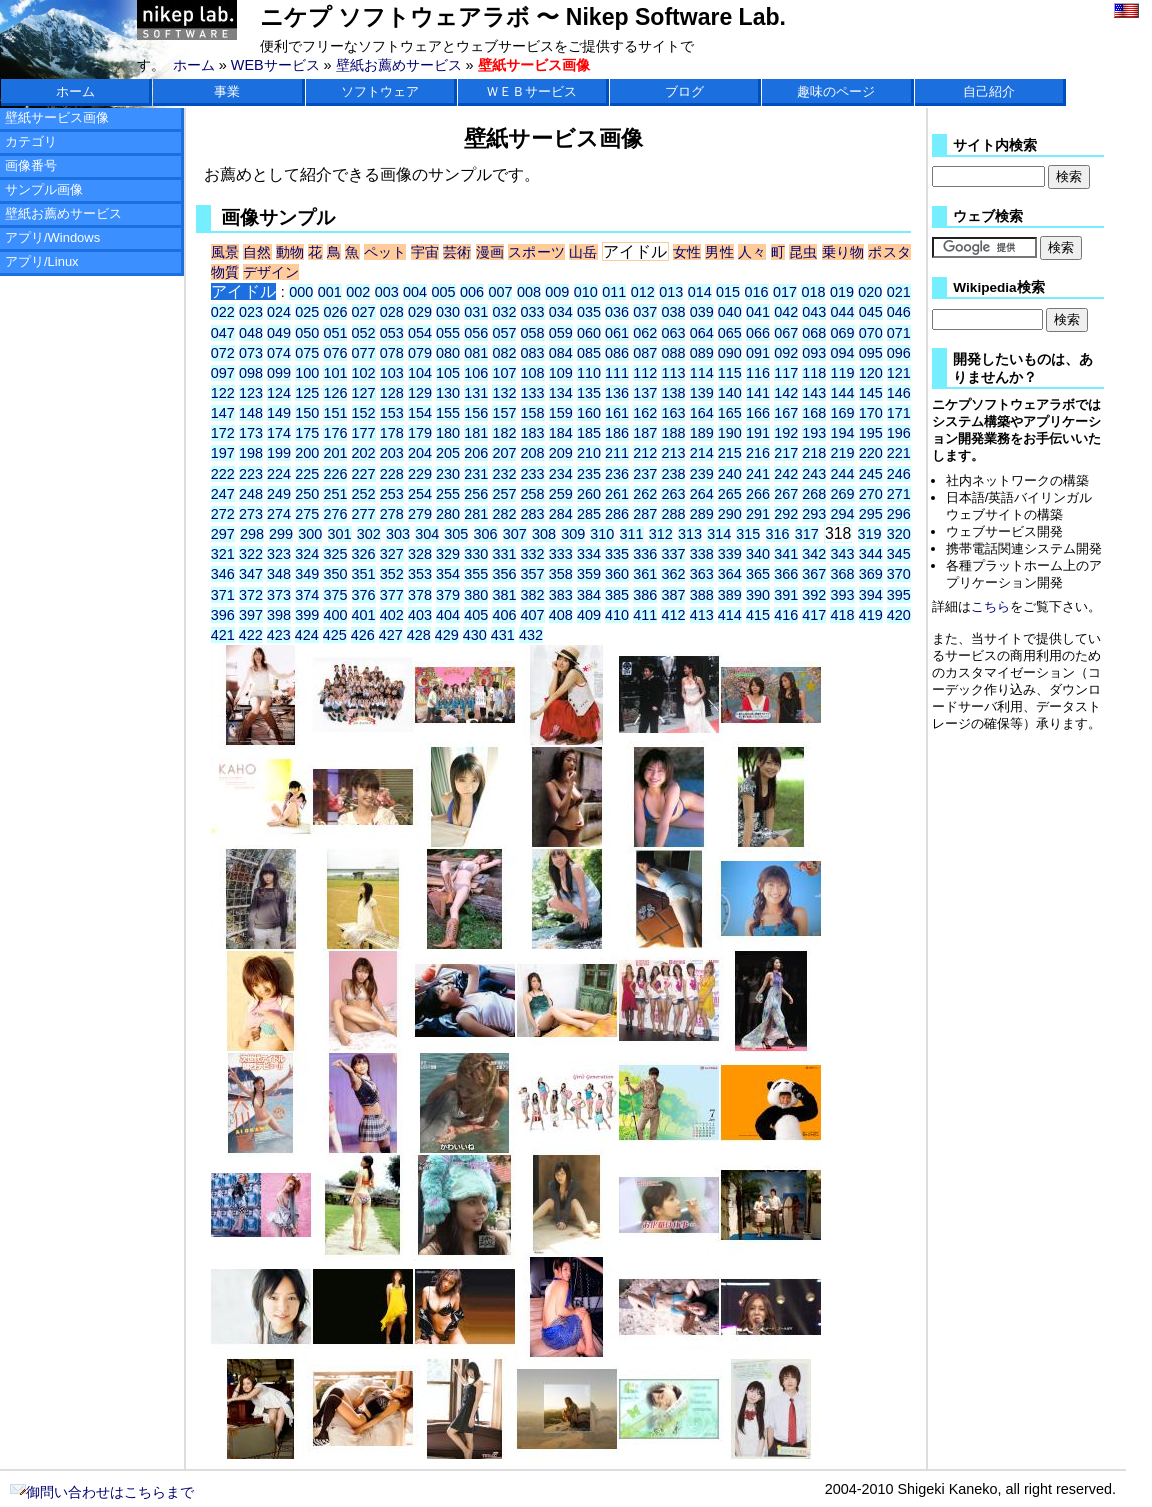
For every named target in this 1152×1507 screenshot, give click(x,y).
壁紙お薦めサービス (399, 65)
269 (842, 494)
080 (448, 353)
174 (279, 433)
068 (814, 333)
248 (251, 494)
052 (364, 333)
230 (448, 474)
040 (730, 312)
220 (871, 453)
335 (617, 554)
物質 (225, 272)
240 (730, 474)
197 (223, 453)
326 (364, 554)
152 (364, 413)
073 (251, 353)
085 (589, 353)
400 (335, 615)
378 (420, 595)
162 (645, 413)
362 (673, 574)
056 (476, 333)
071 (899, 333)
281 (476, 514)
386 (645, 595)
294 (842, 514)
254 (420, 494)
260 (589, 494)
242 (786, 474)
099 (279, 373)
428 (419, 635)
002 (358, 292)
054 (420, 333)
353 (420, 574)
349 (307, 574)
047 (223, 333)
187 (645, 433)
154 (420, 413)
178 (392, 433)
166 (758, 413)
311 (632, 534)
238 (673, 474)
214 (702, 453)
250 (307, 494)
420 (899, 615)
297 (223, 534)
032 (504, 312)
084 (561, 353)
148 (251, 413)
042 (786, 312)
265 (730, 494)
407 (533, 615)
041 (758, 312)
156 (476, 413)
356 (504, 574)
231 (476, 474)
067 (786, 333)
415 (758, 615)
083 (533, 353)
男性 (719, 252)
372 (251, 595)
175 (307, 433)
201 (335, 453)
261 (617, 494)
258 (533, 494)
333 (561, 554)
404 (448, 615)
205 (448, 453)
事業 (227, 91)
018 (813, 292)
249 (279, 494)
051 (335, 333)
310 (602, 534)
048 (251, 333)
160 (589, 413)
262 (645, 494)
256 (476, 494)
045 (871, 312)
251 (335, 494)
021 (899, 292)
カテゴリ (31, 141)
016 (757, 292)
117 (786, 373)
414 (730, 615)
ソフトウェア (380, 91)
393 (842, 595)
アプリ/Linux (42, 261)
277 (364, 514)
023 (251, 312)
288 (673, 514)
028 (392, 312)
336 (645, 554)
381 (504, 595)
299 (281, 534)
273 (251, 514)
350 (335, 574)
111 (617, 373)
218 (814, 453)
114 (702, 373)
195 (871, 433)
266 (758, 494)
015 (728, 292)
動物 (290, 252)
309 (573, 534)
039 (702, 312)
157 (504, 413)
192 (786, 433)
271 (899, 494)
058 (533, 333)
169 (842, 413)
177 (364, 433)
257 (504, 494)
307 (515, 534)
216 (758, 453)
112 (645, 373)
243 (814, 474)
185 (589, 433)
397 (251, 615)
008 (529, 292)
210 (589, 453)
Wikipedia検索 (998, 287)
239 (702, 474)
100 (307, 373)
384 (589, 595)
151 (335, 413)
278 (392, 514)
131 (476, 393)
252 (364, 494)
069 (842, 333)
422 (251, 635)
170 (871, 413)
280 (448, 514)
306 (486, 534)
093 (814, 353)
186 (617, 433)
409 (589, 615)
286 (617, 514)
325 (335, 554)
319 (870, 534)
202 (364, 453)
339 (730, 554)
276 (335, 514)
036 (617, 312)
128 (392, 393)
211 (617, 453)
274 (279, 514)
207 (504, 453)
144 (842, 393)
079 (420, 353)
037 (645, 312)
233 (533, 474)
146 (899, 393)
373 (279, 595)
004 (415, 292)
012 (643, 292)
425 (335, 635)
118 (814, 373)
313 (690, 534)
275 (307, 514)
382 (533, 595)
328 (420, 554)
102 (364, 373)
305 (456, 534)
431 (503, 635)
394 (871, 595)
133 (533, 393)
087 (645, 353)
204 (420, 453)
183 (533, 433)
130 (448, 393)
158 (533, 413)
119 (842, 373)
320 (899, 534)
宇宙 (425, 252)
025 (307, 312)
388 (702, 595)
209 (561, 453)
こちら (990, 606)
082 (504, 353)
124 (279, 393)
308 (544, 534)
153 (392, 413)
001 (330, 292)
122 (223, 393)
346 (223, 574)
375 (335, 595)
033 (533, 312)
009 (557, 292)
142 (786, 393)
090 (730, 353)
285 (589, 514)
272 (223, 514)
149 (279, 413)
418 (842, 615)
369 (871, 574)
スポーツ (536, 252)
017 (785, 292)
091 (758, 353)
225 (307, 474)
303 (398, 534)
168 (814, 413)
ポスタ (889, 252)
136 (617, 393)
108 (533, 373)
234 (561, 474)
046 (899, 312)
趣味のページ (836, 91)
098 (251, 373)
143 (814, 393)
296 (899, 514)
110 (589, 373)
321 (223, 554)
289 (702, 514)
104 (420, 373)
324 (307, 554)
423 (279, 635)
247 (223, 494)
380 (476, 595)
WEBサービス (275, 65)
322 (251, 554)
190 (730, 433)
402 (392, 615)
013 (671, 292)
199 (279, 453)
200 (307, 453)
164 (702, 413)
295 (871, 514)
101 (335, 373)
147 (223, 413)
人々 (752, 252)
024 (279, 312)
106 (476, 373)
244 (842, 474)
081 (476, 353)
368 (842, 574)
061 (617, 333)
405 (476, 615)
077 (364, 353)
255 (448, 494)
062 (645, 333)
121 (899, 373)
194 (842, 433)
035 (589, 312)
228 (392, 474)
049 (279, 333)
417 (814, 615)
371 (223, 595)
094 (842, 353)
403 (420, 615)
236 (617, 474)
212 (645, 453)
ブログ (684, 91)
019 (842, 292)
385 (617, 595)
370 (899, 574)
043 (814, 312)
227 (364, 474)
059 (561, 333)
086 (617, 353)
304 (427, 534)
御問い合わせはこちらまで (102, 1492)
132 (504, 393)
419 (871, 615)
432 (531, 635)
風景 (225, 252)
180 (448, 433)
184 (561, 433)
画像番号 (31, 165)
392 (814, 595)
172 (223, 433)
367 (814, 574)
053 (392, 333)
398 (279, 615)
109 (561, 373)
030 (448, 312)
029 (420, 312)
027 (364, 312)
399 (307, 615)
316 (778, 534)
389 (730, 595)
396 (223, 615)
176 (335, 433)
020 (870, 292)
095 (871, 353)
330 (476, 554)
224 (279, 474)
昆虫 (803, 252)
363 (702, 574)
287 (645, 514)
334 (589, 554)
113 (673, 373)
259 (561, 494)
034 (561, 312)
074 (279, 353)
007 (500, 292)
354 (448, 574)
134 (561, 393)
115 (730, 373)
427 (391, 635)
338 (702, 554)
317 (807, 534)
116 (758, 373)
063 (673, 333)
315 (748, 534)
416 (786, 615)
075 (307, 353)
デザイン (271, 272)
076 (335, 353)
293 (814, 514)
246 (899, 474)
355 (476, 574)
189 (702, 433)
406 (504, 615)
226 (335, 474)
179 (420, 433)
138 (673, 393)
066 (758, 333)
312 (661, 534)
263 (673, 494)
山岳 (583, 252)
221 (899, 453)
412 (673, 615)
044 (842, 312)
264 (702, 494)
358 (561, 574)
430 (475, 635)
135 (589, 393)
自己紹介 (989, 91)
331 (504, 554)
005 (444, 292)
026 (335, 312)
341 (786, 554)
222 (223, 474)
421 (223, 635)
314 (719, 534)
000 (301, 292)
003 (387, 292)
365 (758, 574)
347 (251, 574)
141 (758, 393)
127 (364, 393)
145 (871, 393)
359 (589, 574)
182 (504, 433)
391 (786, 595)
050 (307, 333)
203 (392, 453)
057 (504, 333)
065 (730, 333)
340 (758, 554)
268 (814, 494)
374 (307, 595)
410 (617, 615)
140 (730, 393)
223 (251, 474)
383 (561, 595)
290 (730, 514)
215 (730, 453)
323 (279, 554)
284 (561, 514)
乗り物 (843, 252)
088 (673, 353)
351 (364, 574)
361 (645, 574)
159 (561, 413)
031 (476, 312)
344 (871, 554)
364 (730, 574)
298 (252, 534)
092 (786, 353)
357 (533, 574)
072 (223, 353)
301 (340, 534)
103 (392, 373)
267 (786, 494)
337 (673, 554)
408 (561, 615)
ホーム (194, 65)
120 (871, 373)
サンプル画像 (44, 189)
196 (899, 433)
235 (589, 474)
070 (871, 333)
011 (614, 292)
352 (392, 574)
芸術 (457, 252)
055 (448, 333)
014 (700, 292)
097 (223, 373)
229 (420, 474)
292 (786, 514)
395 (899, 595)
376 (364, 595)
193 (814, 433)
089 (702, 353)
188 (673, 433)
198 (251, 453)
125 (307, 393)
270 (871, 494)
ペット (385, 252)
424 (307, 635)
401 (364, 615)
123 (251, 393)
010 (586, 292)
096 (899, 353)
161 (617, 413)
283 (533, 514)
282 (504, 514)
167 (786, 413)
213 (673, 453)
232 (504, 474)
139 (702, 393)
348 (279, 574)
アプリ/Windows (52, 237)
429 (447, 635)
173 (251, 433)
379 (448, 595)
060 (589, 333)
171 (899, 413)
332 (533, 554)
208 (533, 453)
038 (673, 312)
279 (420, 514)
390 (758, 595)
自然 (257, 252)
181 (476, 433)
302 (369, 534)
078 (392, 353)
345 (899, 554)
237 (645, 474)
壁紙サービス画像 (57, 117)
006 (472, 292)
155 (448, 413)
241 (758, 474)
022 (223, 312)
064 (702, 333)
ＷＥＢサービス (531, 91)
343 (842, 554)
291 (758, 514)
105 (448, 373)
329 (448, 554)
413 (702, 615)
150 (307, 413)
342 (814, 554)
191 (758, 433)
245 (871, 474)
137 (645, 393)
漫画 (490, 252)
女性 (687, 252)
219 (842, 453)
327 (392, 554)
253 (392, 494)
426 (363, 635)
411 (645, 615)
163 (673, 413)
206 (476, 453)
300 (310, 534)
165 (730, 413)
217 (786, 453)
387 (673, 595)
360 (617, 574)
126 (335, 393)
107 (504, 373)
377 (392, 595)
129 (420, 393)
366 (786, 574)
